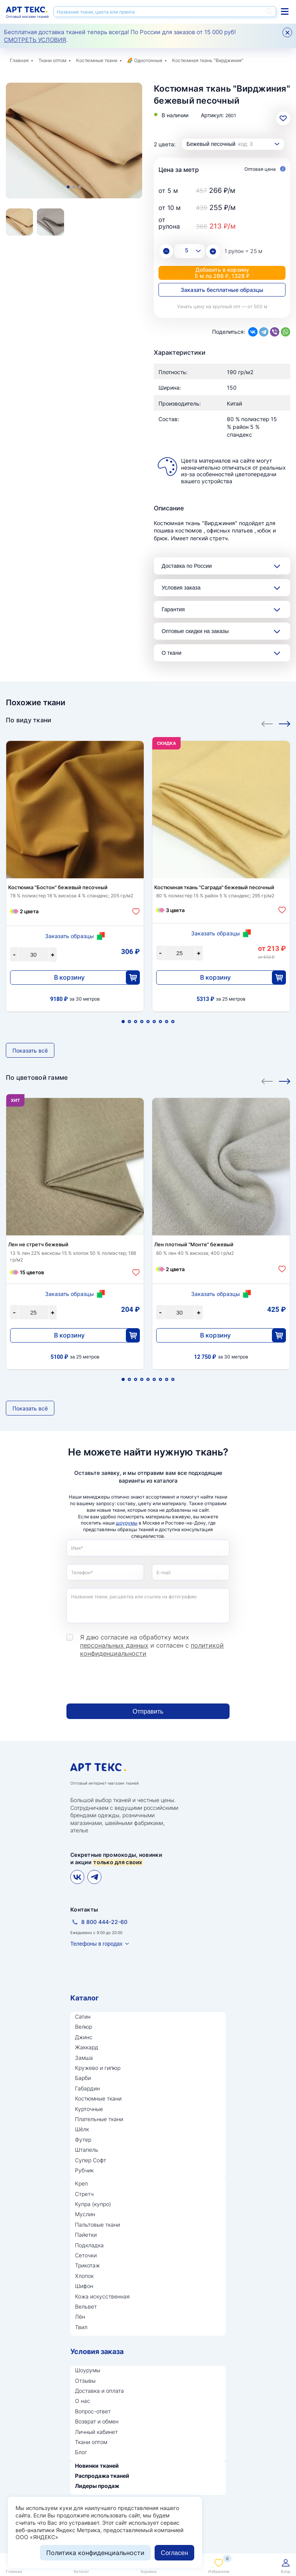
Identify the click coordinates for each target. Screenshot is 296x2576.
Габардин (87, 2088)
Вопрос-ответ (93, 2411)
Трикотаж (87, 2265)
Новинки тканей (97, 2465)
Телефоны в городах (96, 1944)
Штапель (86, 2149)
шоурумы (127, 1523)
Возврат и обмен (96, 2421)
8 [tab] (166, 1021)
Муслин (85, 2214)
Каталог (84, 1998)
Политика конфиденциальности (95, 2553)
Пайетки (86, 2234)
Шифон (84, 2286)
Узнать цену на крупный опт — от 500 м (222, 306)
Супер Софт (90, 2160)
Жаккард (86, 2047)
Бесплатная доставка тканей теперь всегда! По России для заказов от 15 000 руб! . (120, 35)
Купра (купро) (93, 2204)
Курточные (89, 2109)
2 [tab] (74, 187)
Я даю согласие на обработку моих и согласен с (152, 1645)
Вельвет (86, 2306)
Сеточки (86, 2255)
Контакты (84, 1909)
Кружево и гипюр (97, 2067)
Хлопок (84, 2275)
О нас (82, 2400)
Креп (81, 2183)
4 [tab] (141, 1021)
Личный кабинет (96, 2432)
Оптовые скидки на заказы (195, 631)
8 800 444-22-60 (104, 1922)
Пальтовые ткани (97, 2224)
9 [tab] (172, 1021)
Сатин (83, 2016)
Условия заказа (181, 588)
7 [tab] (160, 1021)
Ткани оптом (52, 60)
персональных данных (114, 1645)
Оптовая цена (265, 169)
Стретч (84, 2194)
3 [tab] (79, 187)
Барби (83, 2078)
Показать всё (30, 1050)
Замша (84, 2057)
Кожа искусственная (102, 2296)
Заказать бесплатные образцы (222, 289)
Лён (80, 2316)
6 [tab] (154, 1021)
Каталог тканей (285, 11)
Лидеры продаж (97, 2485)
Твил (81, 2327)
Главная (19, 60)
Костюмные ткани (96, 60)
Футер (83, 2139)
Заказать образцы (69, 936)
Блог (81, 2452)
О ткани (171, 653)
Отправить (147, 1711)
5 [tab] (148, 1021)
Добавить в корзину (222, 272)
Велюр (83, 2026)
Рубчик (84, 2170)
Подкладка (89, 2245)
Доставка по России (187, 566)
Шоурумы (87, 2370)
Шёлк (82, 2129)
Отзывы (85, 2380)
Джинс (83, 2037)
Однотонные (148, 60)
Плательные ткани (99, 2119)
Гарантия (173, 609)
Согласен (174, 2553)
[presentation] (125, 1680)
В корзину (69, 977)
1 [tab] (68, 187)
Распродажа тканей (102, 2475)
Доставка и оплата (99, 2390)
